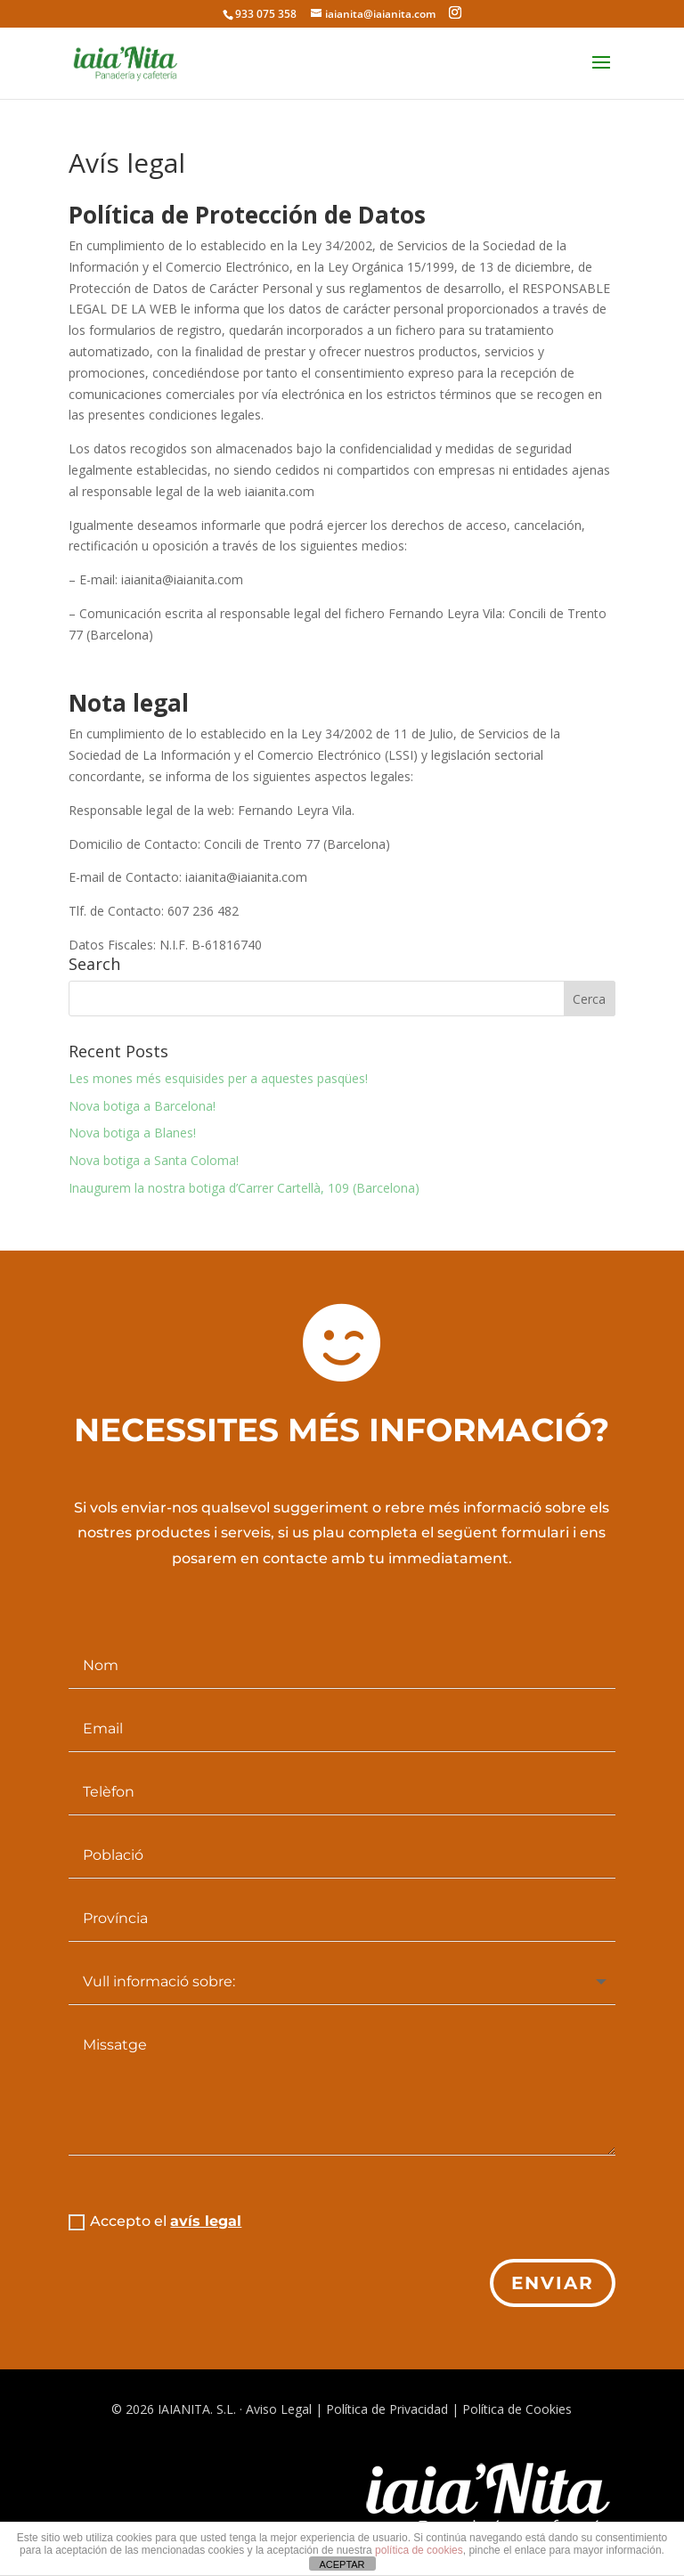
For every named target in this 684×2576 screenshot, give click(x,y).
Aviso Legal (279, 2409)
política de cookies (419, 2550)
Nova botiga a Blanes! (132, 1132)
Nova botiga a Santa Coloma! (154, 1160)
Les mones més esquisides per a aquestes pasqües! (218, 1078)
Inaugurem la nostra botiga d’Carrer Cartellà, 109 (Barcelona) (244, 1187)
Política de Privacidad (387, 2409)
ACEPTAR (341, 2564)
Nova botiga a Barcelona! (142, 1105)
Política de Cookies (517, 2409)
